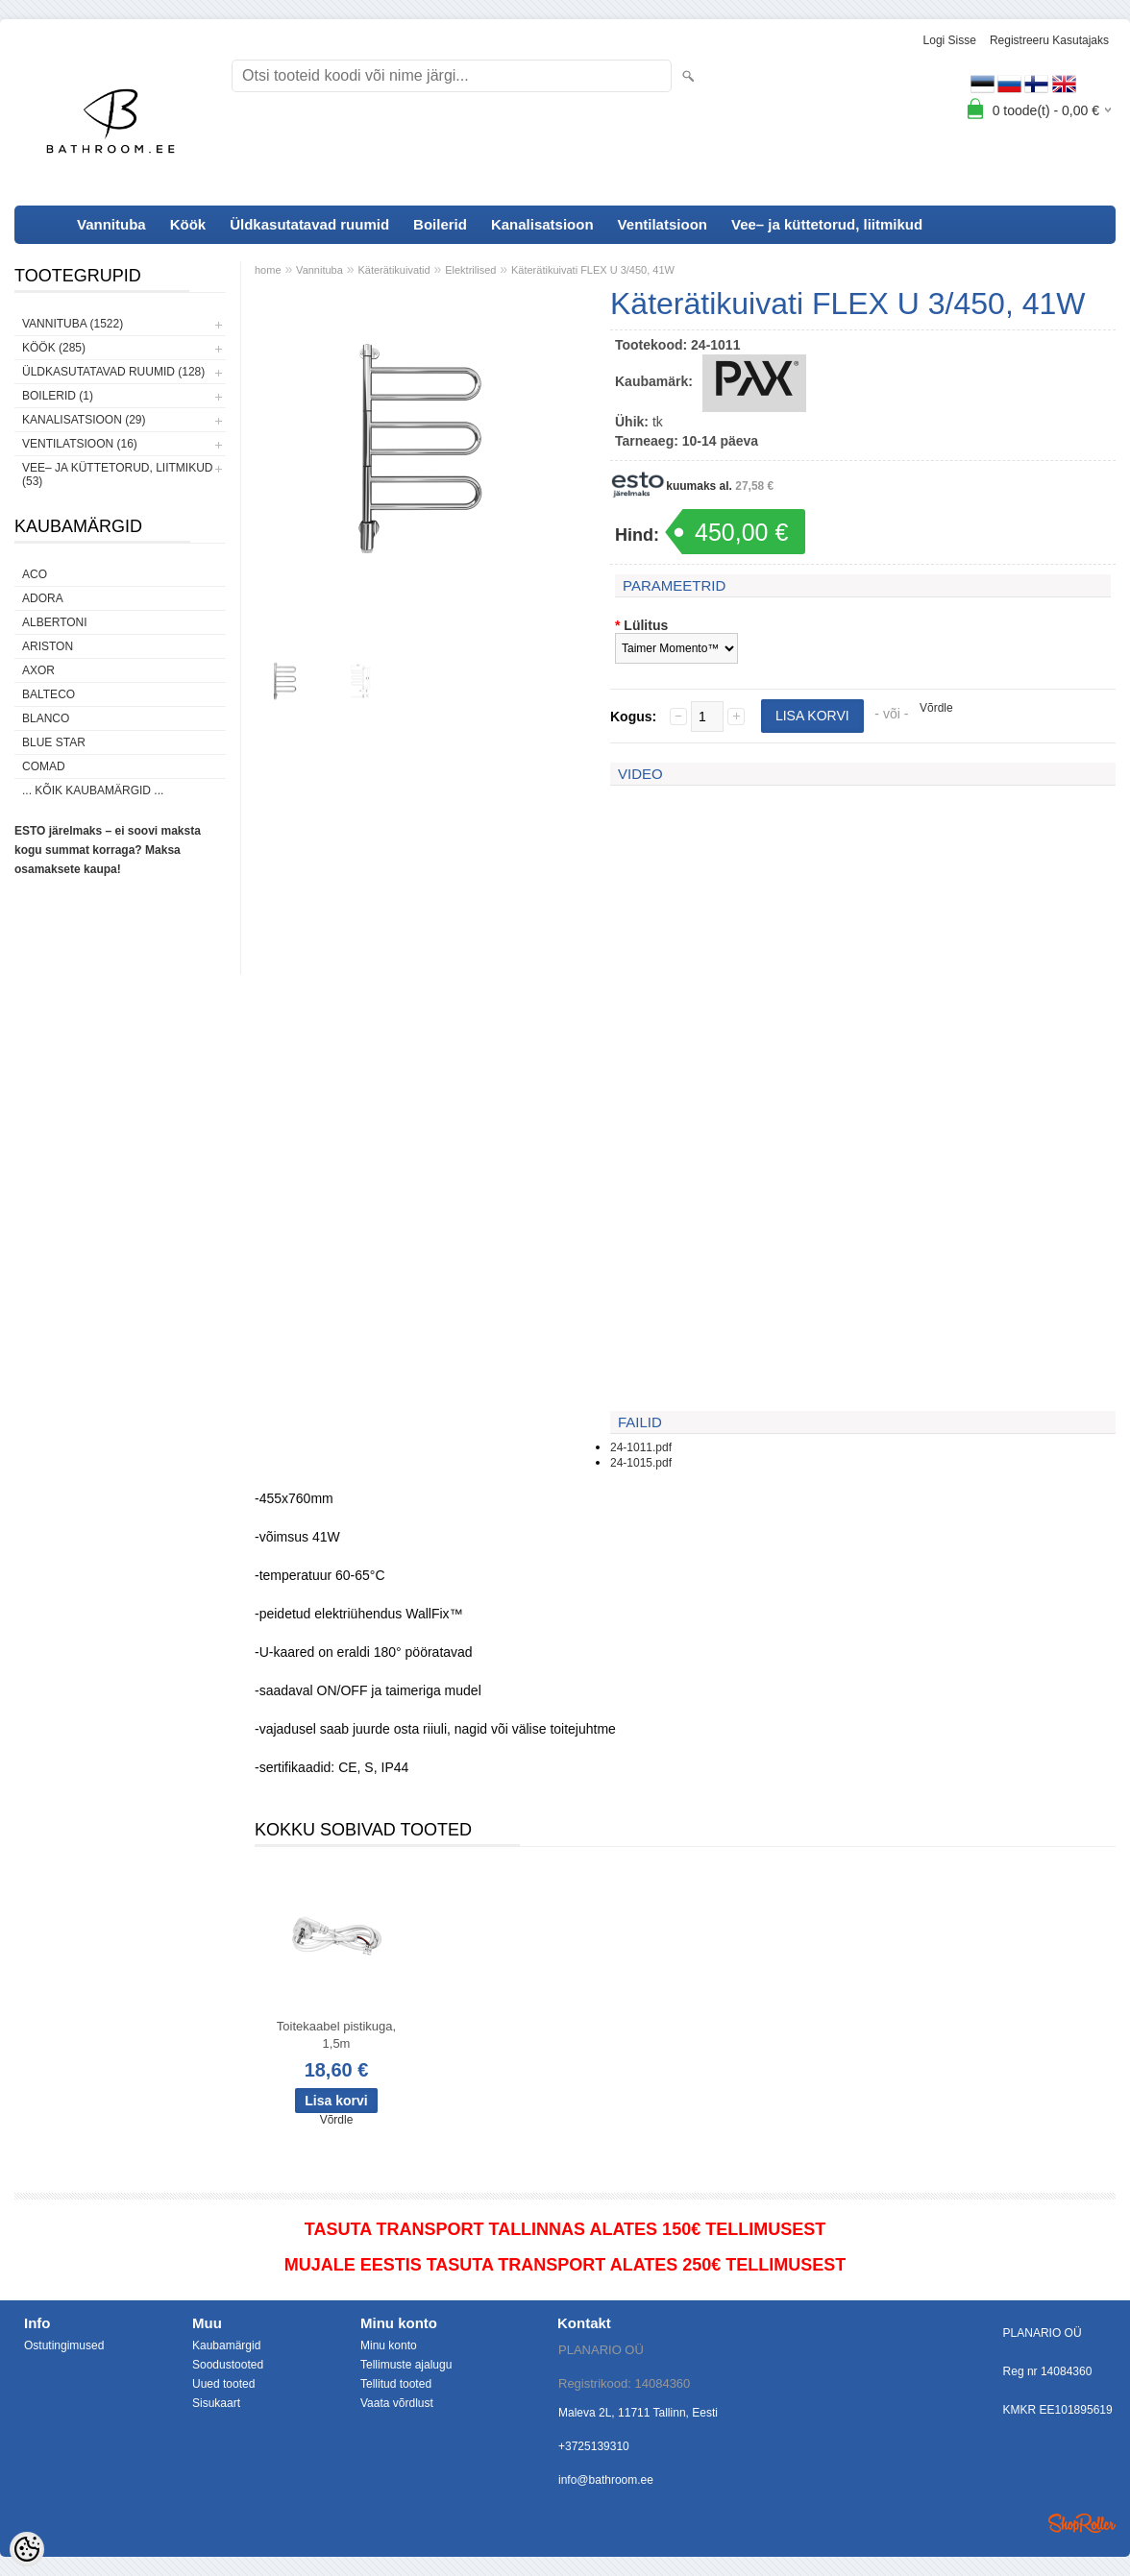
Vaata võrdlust (396, 2403)
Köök (188, 224)
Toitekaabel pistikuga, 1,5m (336, 2035)
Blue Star (54, 742)
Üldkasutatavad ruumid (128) (113, 371)
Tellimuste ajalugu (406, 2364)
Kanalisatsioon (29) (83, 419)
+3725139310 (593, 2446)
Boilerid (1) (57, 395)
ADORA (42, 598)
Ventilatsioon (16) (79, 443)
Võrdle (936, 708)
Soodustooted (227, 2364)
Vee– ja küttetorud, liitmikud (826, 224)
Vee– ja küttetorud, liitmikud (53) (117, 474)
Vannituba (111, 224)
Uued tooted (223, 2384)
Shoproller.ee (1082, 2523)
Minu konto (388, 2345)
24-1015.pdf (641, 1463)
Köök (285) (54, 347)
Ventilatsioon (662, 224)
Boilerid (440, 224)
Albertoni (54, 622)
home (268, 270)
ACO (34, 574)
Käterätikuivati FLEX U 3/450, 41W (593, 270)
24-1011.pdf (641, 1447)
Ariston (47, 646)
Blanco (45, 718)
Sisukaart (216, 2403)
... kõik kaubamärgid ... (92, 790)
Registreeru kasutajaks (1049, 40)
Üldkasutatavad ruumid (309, 224)
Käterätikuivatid (393, 270)
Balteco (48, 694)
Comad (43, 766)
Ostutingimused (64, 2345)
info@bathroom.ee (605, 2480)
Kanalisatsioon (542, 224)
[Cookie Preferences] (27, 2549)
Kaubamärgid (226, 2345)
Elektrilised (470, 270)
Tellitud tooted (395, 2384)
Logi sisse (949, 40)
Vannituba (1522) (72, 323)
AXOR (38, 670)
